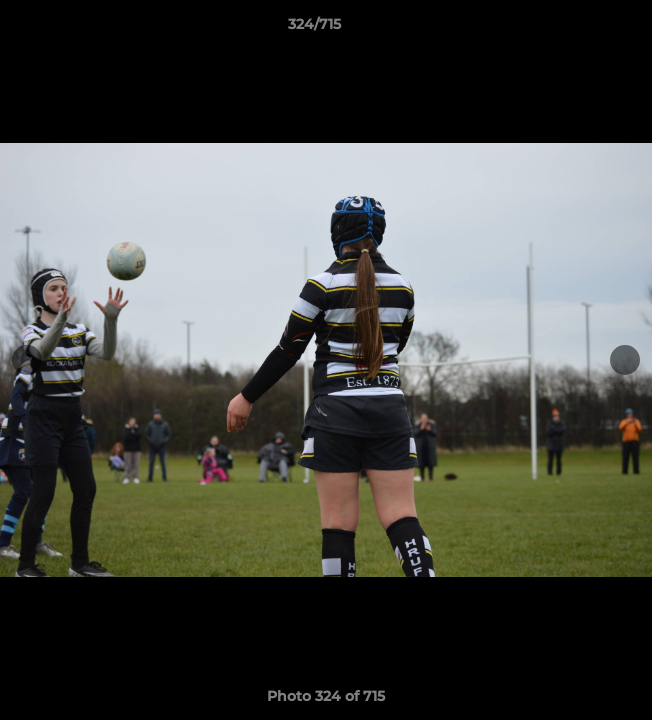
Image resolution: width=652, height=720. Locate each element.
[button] (580, 29)
